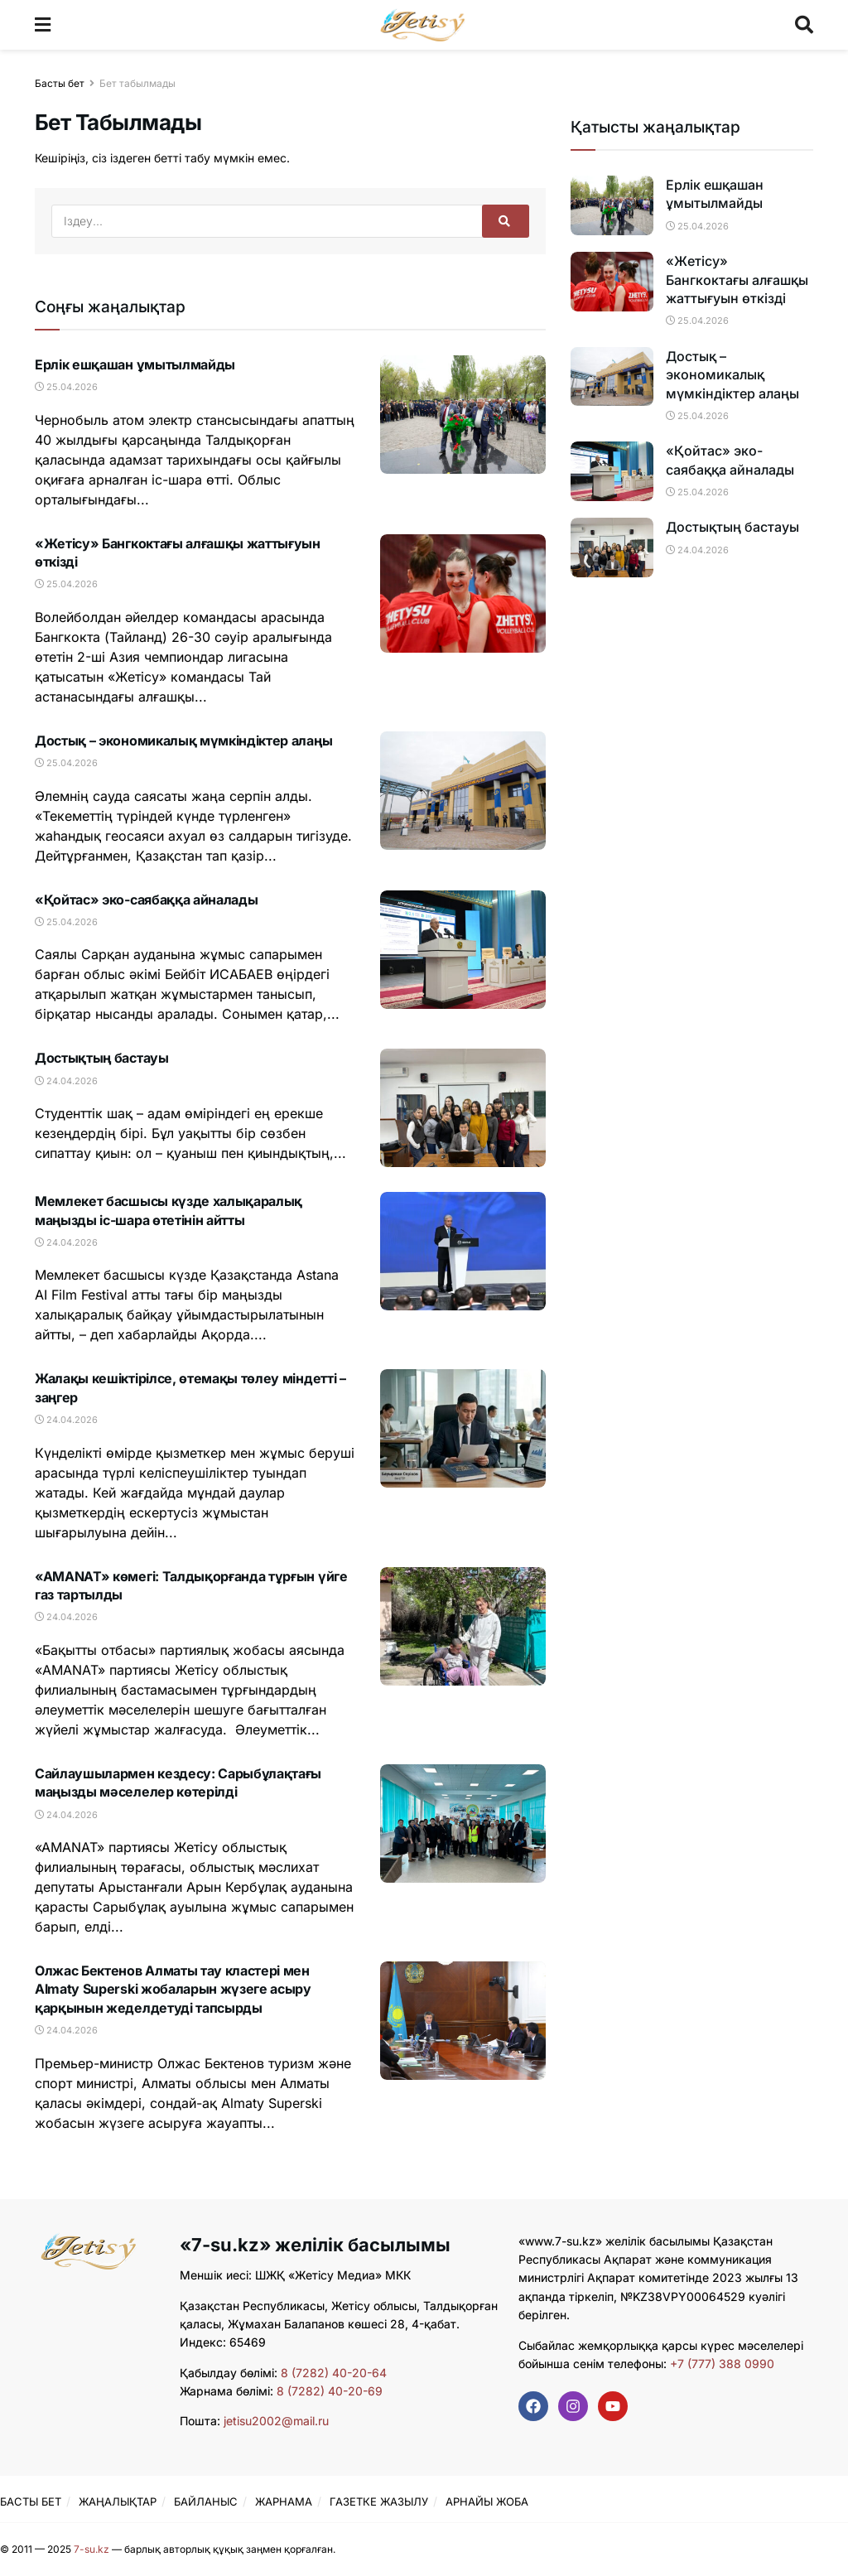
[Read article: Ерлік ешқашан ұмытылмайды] (463, 414)
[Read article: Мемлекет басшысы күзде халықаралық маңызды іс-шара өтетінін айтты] (463, 1251)
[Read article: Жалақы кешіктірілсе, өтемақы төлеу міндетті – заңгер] (463, 1428)
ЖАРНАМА (283, 2501)
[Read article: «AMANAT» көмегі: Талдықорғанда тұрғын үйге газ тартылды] (463, 1626)
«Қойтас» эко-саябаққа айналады (146, 899)
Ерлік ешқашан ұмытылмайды (135, 364)
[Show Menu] (43, 25)
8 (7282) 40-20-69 (330, 2391)
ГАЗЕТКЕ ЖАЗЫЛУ (379, 2501)
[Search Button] (804, 25)
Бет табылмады (137, 83)
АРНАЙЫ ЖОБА (487, 2501)
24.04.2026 (66, 1081)
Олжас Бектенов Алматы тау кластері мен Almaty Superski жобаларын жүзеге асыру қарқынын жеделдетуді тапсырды (173, 1989)
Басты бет (59, 83)
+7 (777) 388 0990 (720, 2364)
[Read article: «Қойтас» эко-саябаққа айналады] (463, 949)
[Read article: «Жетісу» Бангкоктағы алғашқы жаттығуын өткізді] (463, 593)
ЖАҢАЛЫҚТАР (118, 2501)
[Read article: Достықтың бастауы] (463, 1108)
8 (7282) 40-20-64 (334, 2373)
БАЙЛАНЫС (206, 2501)
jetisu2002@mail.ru (276, 2421)
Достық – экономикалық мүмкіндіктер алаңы (183, 740)
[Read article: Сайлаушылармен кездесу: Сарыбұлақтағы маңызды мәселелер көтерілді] (463, 1823)
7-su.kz (91, 2549)
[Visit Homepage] (422, 24)
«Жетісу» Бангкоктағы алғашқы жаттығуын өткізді (737, 279)
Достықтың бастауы (102, 1057)
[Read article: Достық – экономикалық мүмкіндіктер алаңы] (463, 790)
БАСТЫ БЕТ (30, 2501)
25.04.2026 (66, 387)
